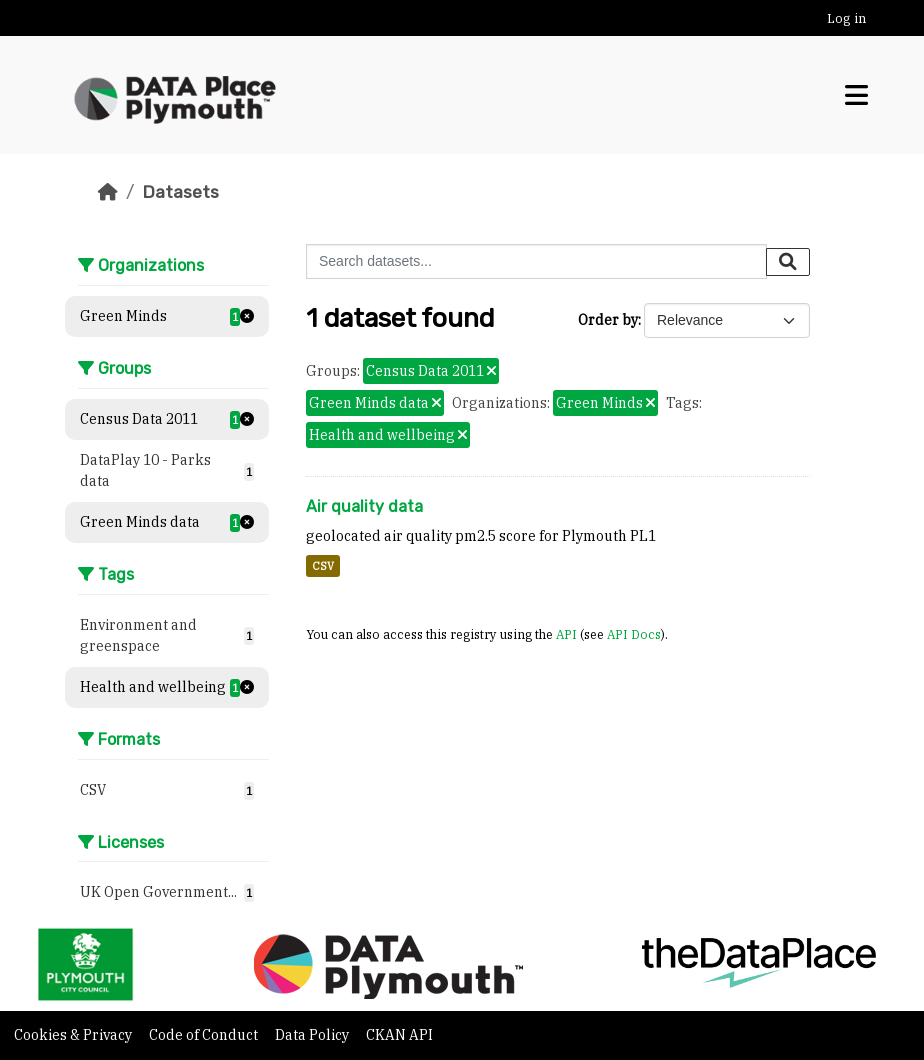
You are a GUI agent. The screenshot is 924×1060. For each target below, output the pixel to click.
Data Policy (313, 1035)
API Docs (634, 634)
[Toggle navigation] (856, 95)
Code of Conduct (205, 1035)
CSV (323, 566)
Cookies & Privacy (74, 1035)
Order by (608, 320)
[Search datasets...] (536, 261)
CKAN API (399, 1035)
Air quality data (364, 506)
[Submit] (788, 262)
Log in (846, 18)
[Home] (108, 192)
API (566, 634)
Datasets (180, 192)
